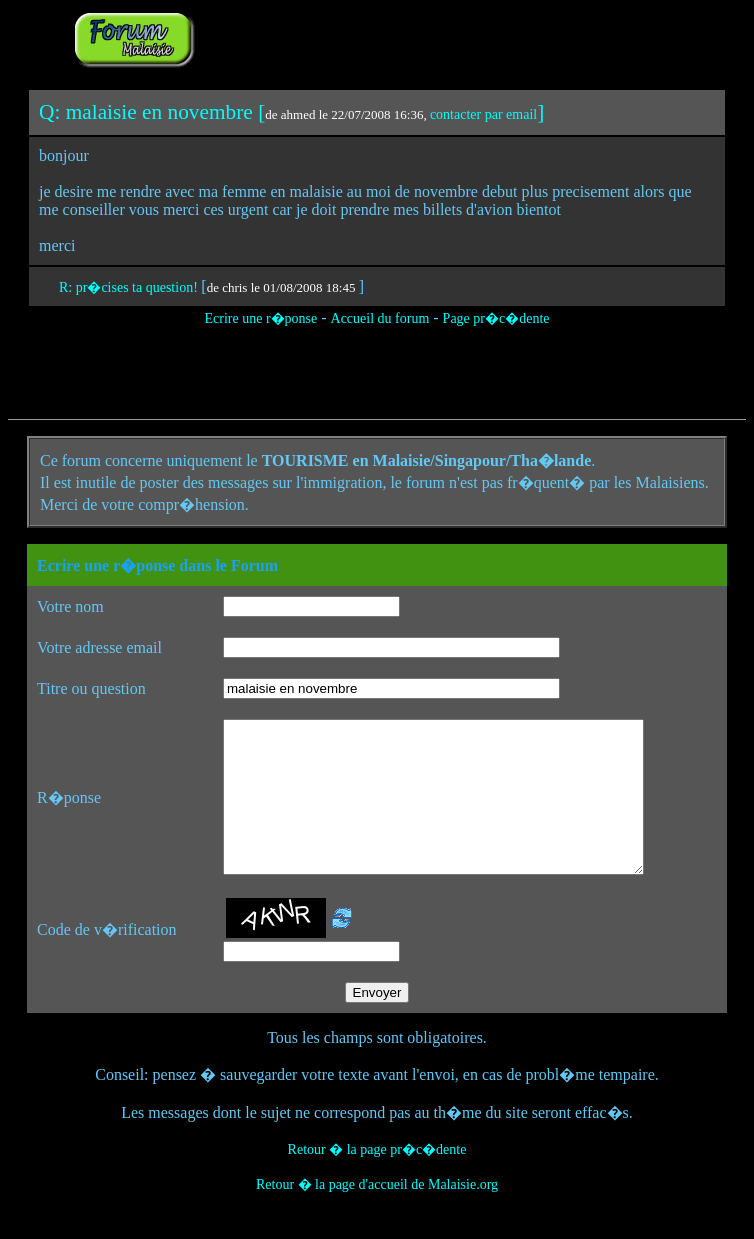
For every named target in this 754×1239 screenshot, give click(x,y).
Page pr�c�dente (496, 318)
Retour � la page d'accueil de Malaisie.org (377, 1214)
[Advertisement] (449, 38)
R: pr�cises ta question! (130, 287)
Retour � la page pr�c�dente (377, 1179)
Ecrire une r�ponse (260, 318)
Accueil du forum (380, 318)
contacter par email (483, 114)
